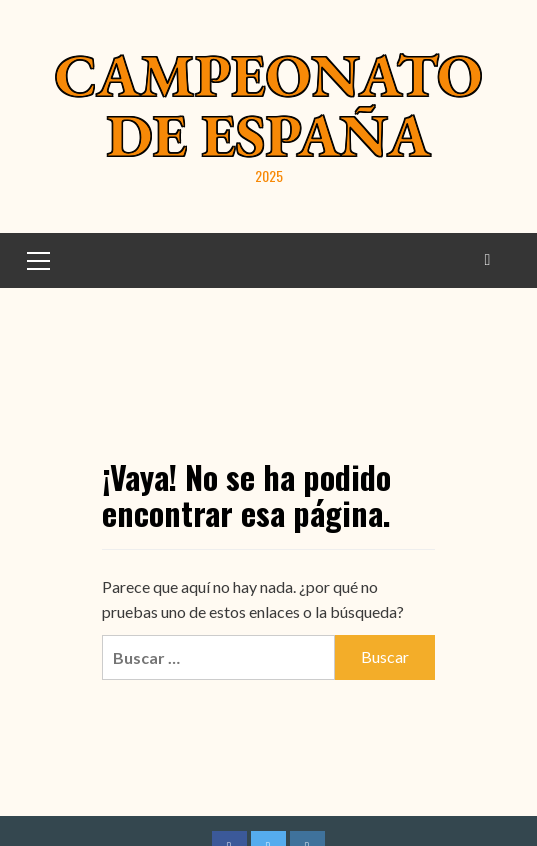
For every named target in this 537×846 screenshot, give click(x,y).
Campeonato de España (268, 105)
